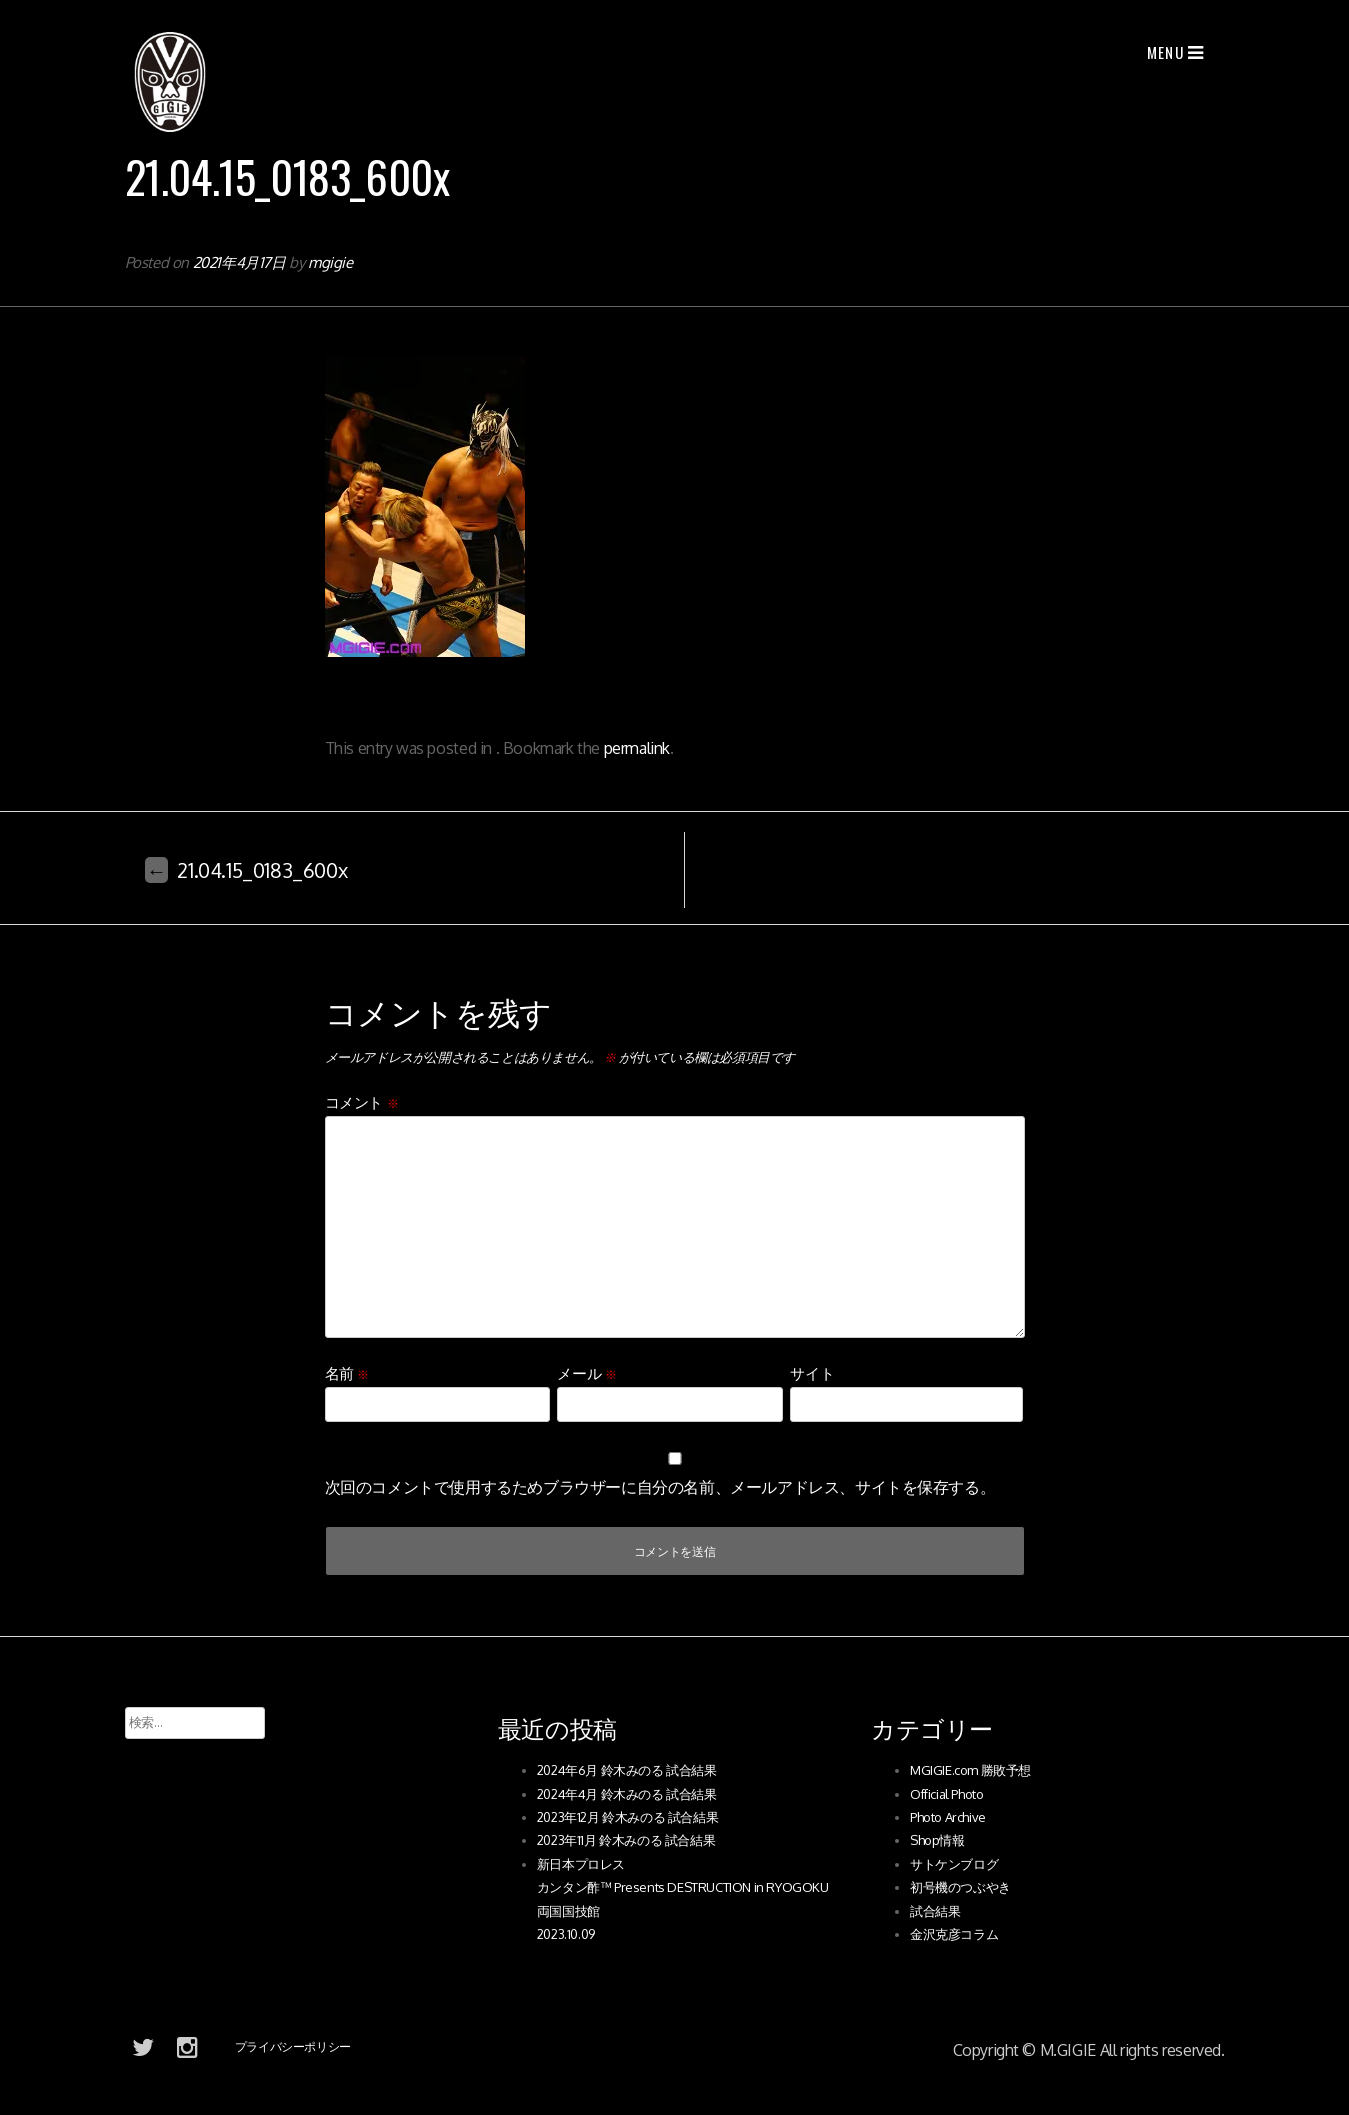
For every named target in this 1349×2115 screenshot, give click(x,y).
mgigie (330, 262)
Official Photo (946, 1794)
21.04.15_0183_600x (246, 870)
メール (586, 1373)
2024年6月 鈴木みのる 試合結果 (627, 1770)
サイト (812, 1373)
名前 (347, 1373)
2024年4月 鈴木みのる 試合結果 (627, 1794)
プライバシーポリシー (293, 2046)
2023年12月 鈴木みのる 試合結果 (627, 1817)
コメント (362, 1102)
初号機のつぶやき (960, 1887)
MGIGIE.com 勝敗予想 (970, 1770)
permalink (637, 748)
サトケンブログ (954, 1864)
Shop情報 (937, 1840)
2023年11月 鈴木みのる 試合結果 (626, 1840)
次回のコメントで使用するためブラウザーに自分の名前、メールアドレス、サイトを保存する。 (660, 1487)
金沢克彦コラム (954, 1934)
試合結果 (935, 1911)
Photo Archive (948, 1817)
